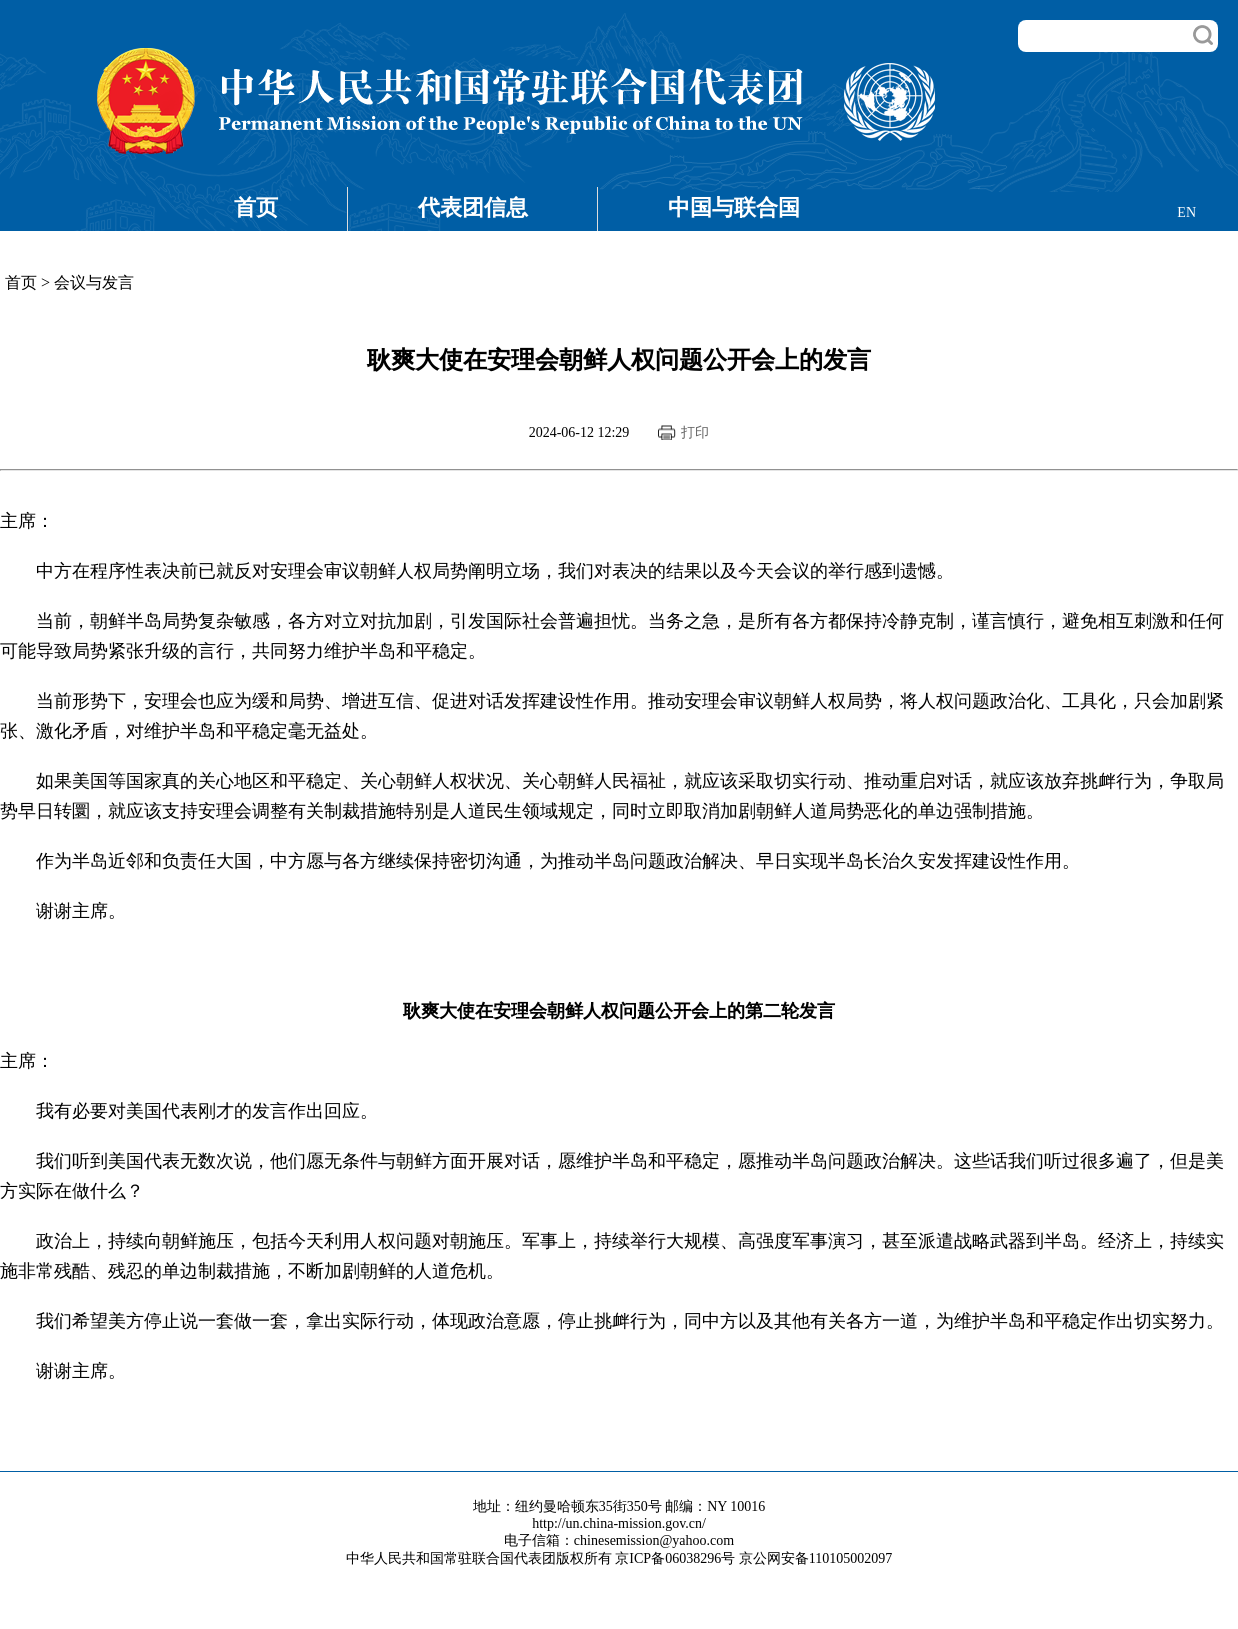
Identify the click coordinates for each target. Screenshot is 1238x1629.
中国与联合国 (734, 207)
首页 (256, 207)
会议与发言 (94, 282)
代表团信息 (473, 207)
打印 (695, 432)
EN (1186, 212)
